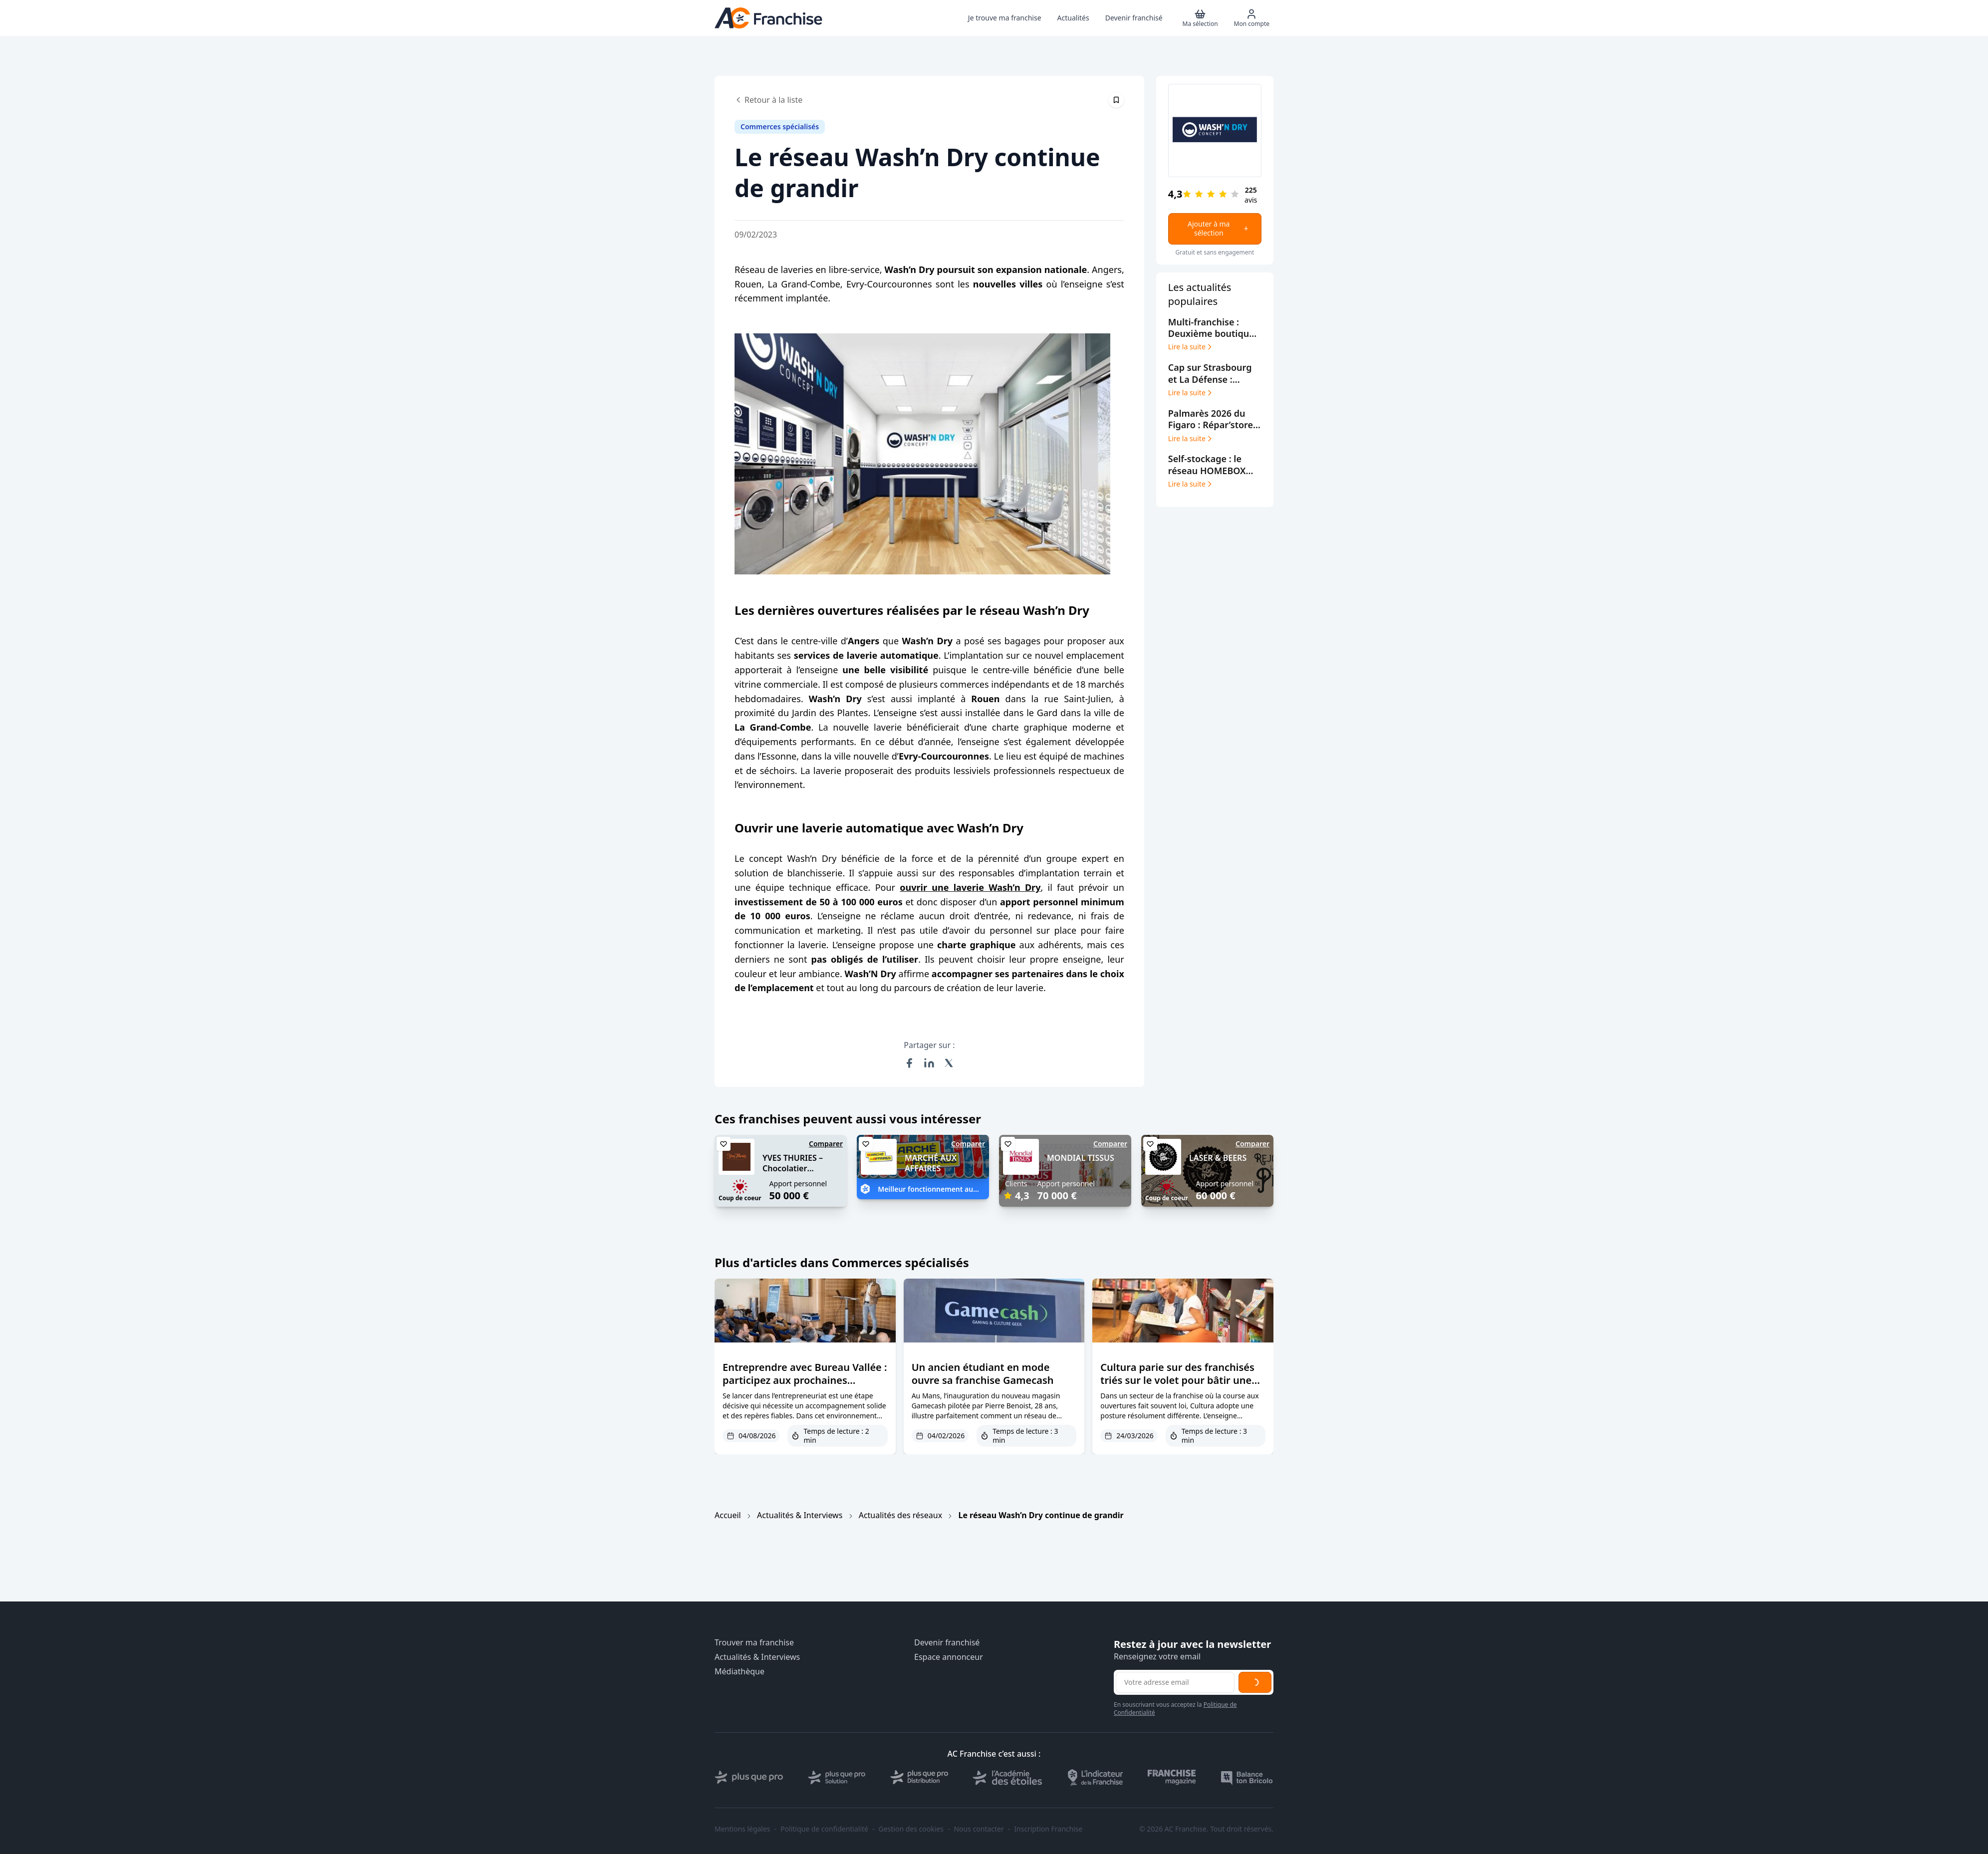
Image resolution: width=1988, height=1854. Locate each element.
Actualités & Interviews (799, 1515)
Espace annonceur (948, 1657)
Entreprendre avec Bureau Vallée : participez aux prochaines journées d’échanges (805, 1380)
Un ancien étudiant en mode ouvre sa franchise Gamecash (983, 1373)
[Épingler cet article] (1116, 100)
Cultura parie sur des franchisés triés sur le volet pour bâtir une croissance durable (1177, 1380)
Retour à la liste (768, 99)
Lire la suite (1191, 346)
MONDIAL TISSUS (1080, 1157)
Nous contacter (978, 1829)
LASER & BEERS (1217, 1157)
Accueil (728, 1515)
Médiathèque (739, 1671)
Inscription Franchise (1048, 1829)
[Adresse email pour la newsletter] (1175, 1682)
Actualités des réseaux (900, 1515)
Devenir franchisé (947, 1642)
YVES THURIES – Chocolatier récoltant (792, 1168)
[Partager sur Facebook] (909, 1063)
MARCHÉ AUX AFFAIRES (931, 1163)
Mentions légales (742, 1829)
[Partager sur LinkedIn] (929, 1063)
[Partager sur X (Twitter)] (949, 1063)
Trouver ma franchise (754, 1642)
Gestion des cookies (911, 1829)
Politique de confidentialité (824, 1829)
